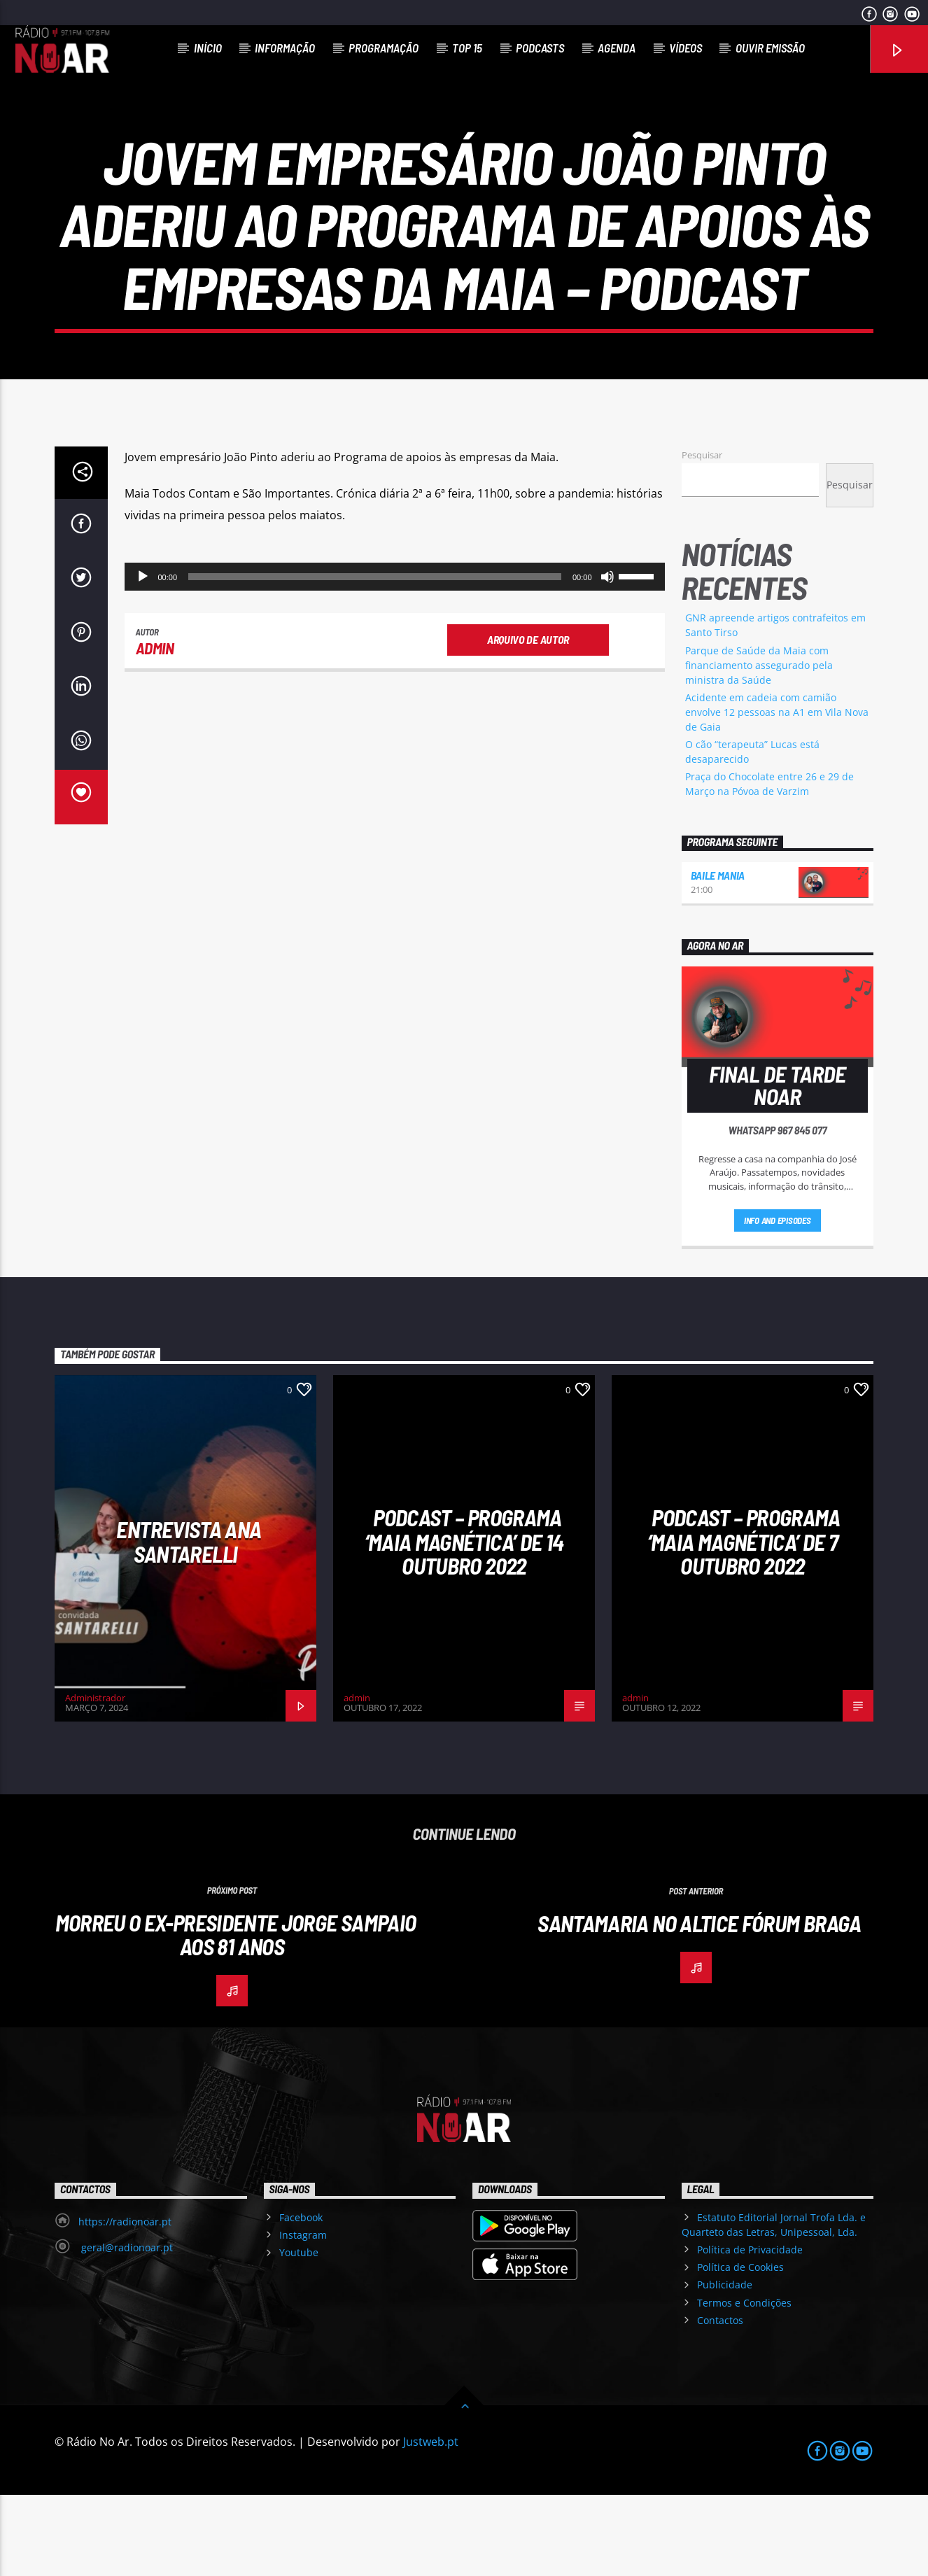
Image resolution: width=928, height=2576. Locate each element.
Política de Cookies (740, 2349)
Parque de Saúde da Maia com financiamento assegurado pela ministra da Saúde (759, 746)
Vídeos (685, 48)
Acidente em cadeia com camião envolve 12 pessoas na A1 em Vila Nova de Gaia (777, 793)
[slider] (374, 657)
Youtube (298, 2334)
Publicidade (724, 2366)
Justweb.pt (430, 2523)
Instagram (303, 2316)
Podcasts (540, 48)
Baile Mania (718, 957)
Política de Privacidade (750, 2331)
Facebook (301, 2298)
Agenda (616, 48)
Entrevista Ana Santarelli (188, 1623)
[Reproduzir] (143, 658)
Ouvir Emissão (770, 48)
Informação (285, 48)
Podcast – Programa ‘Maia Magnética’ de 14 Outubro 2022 (464, 1623)
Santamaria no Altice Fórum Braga (699, 2004)
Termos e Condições (744, 2384)
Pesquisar (702, 536)
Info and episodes (777, 1301)
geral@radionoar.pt (125, 2328)
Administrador (95, 1779)
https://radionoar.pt (124, 2302)
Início (208, 48)
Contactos (720, 2401)
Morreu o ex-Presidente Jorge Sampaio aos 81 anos (235, 2015)
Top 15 (467, 48)
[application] (395, 658)
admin (155, 730)
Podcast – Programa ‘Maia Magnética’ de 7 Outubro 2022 (744, 1623)
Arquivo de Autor (528, 720)
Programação (384, 48)
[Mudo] (607, 658)
